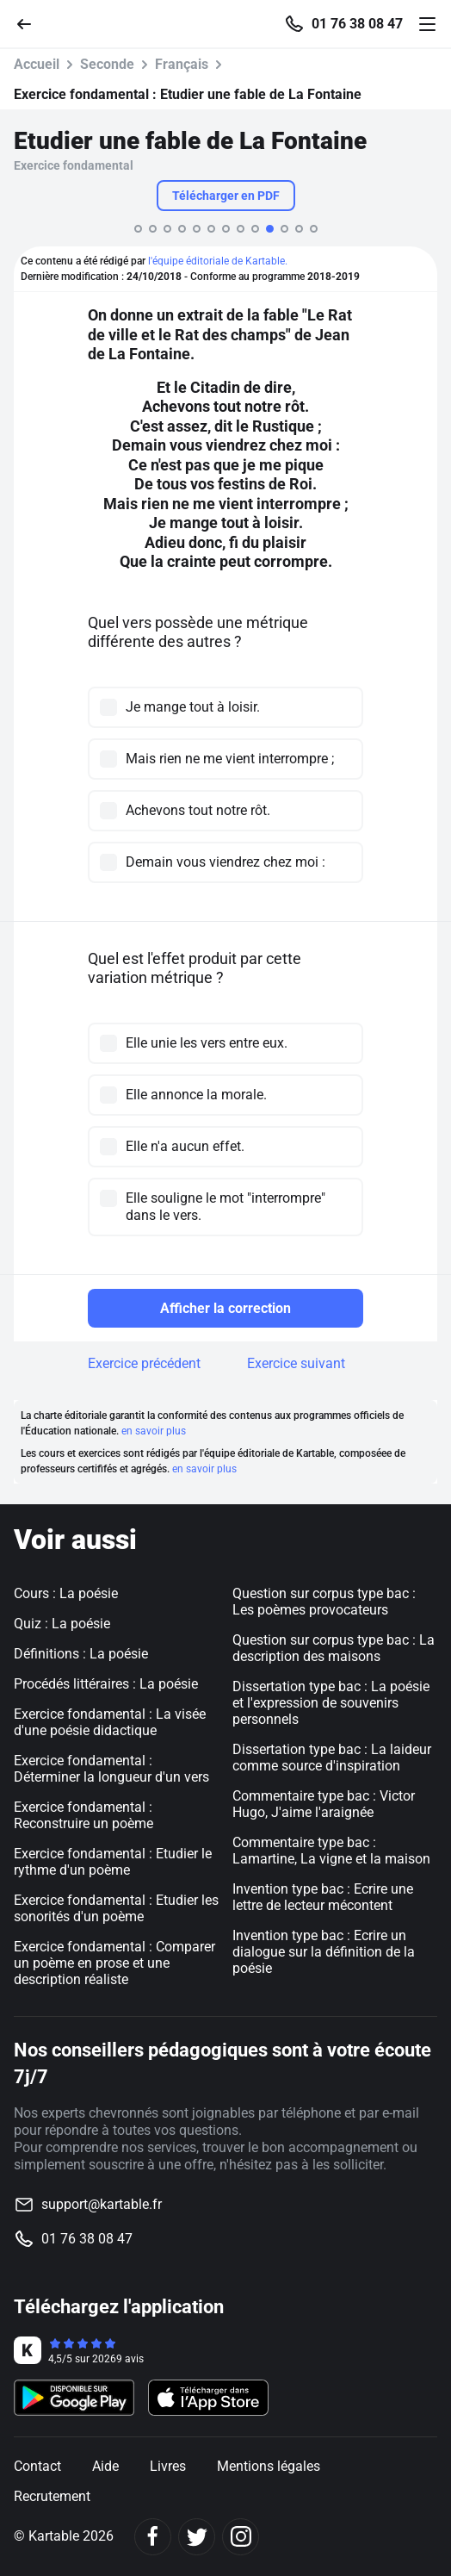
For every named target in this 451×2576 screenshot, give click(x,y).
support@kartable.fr (101, 2204)
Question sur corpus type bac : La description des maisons (333, 1648)
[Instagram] (240, 2536)
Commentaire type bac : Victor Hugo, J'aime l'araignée (323, 1804)
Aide (105, 2466)
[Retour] (31, 23)
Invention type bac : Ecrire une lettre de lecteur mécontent (322, 1897)
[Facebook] (152, 2536)
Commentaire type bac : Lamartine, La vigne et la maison (331, 1850)
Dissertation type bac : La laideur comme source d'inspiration (331, 1757)
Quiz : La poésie (62, 1623)
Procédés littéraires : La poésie (106, 1684)
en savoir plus (153, 1431)
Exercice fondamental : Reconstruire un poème (83, 1815)
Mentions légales (268, 2466)
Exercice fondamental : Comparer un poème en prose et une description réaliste (114, 1963)
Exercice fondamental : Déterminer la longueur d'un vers (111, 1768)
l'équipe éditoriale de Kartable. (217, 261)
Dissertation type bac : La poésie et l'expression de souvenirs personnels (330, 1702)
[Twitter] (196, 2536)
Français (181, 64)
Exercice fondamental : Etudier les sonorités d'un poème (116, 1908)
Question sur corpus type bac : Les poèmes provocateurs (324, 1601)
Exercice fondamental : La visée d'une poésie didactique (110, 1722)
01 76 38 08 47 (357, 24)
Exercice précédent (144, 1363)
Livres (168, 2466)
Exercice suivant (296, 1363)
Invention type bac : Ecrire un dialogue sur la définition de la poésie (323, 1951)
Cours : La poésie (66, 1593)
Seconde (107, 64)
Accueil (36, 64)
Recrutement (52, 2496)
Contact (37, 2466)
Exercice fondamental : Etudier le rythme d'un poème (113, 1861)
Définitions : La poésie (81, 1654)
